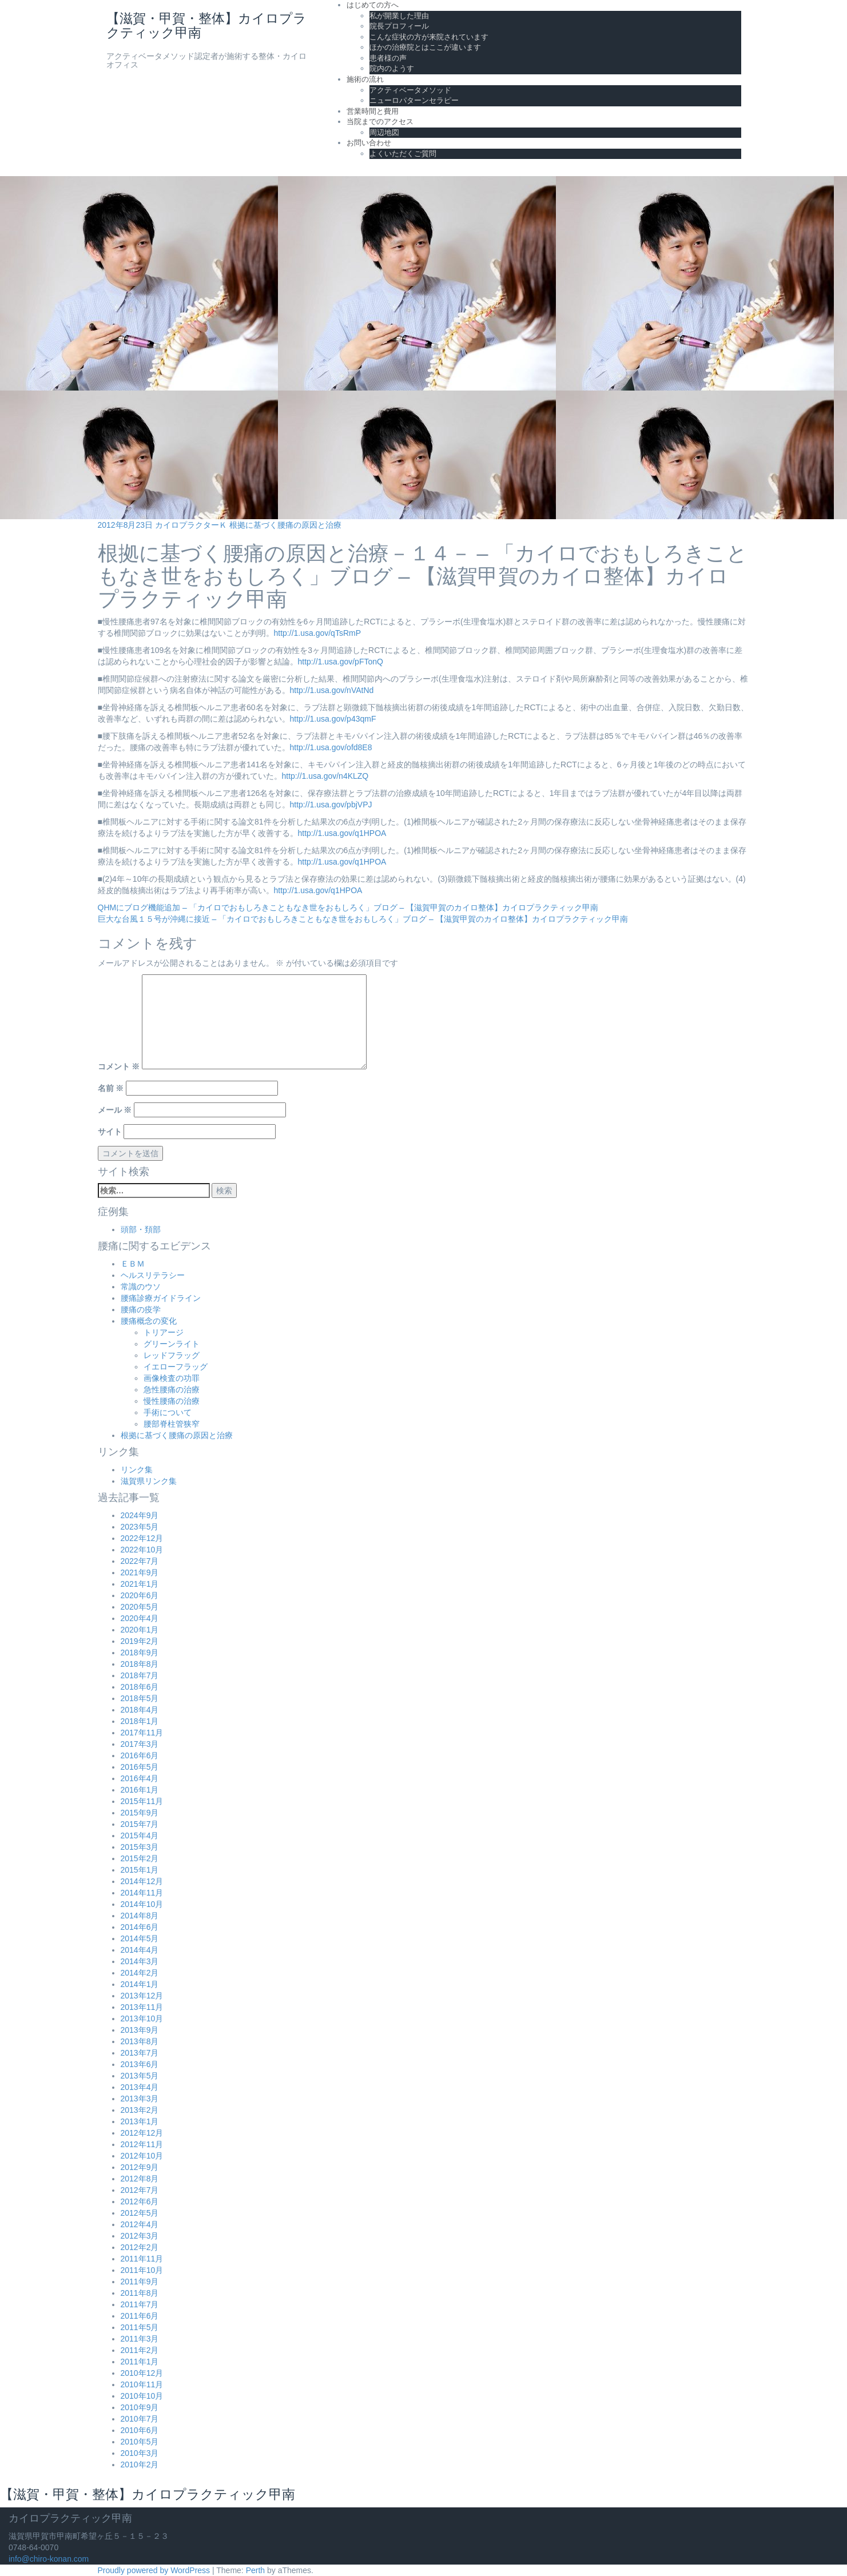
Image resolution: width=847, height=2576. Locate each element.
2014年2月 (140, 1972)
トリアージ (164, 1332)
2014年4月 (140, 1949)
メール (115, 1109)
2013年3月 (140, 2098)
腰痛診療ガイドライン (161, 1298)
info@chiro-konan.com (49, 2558)
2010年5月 (140, 2441)
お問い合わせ (369, 142)
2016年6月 (140, 1755)
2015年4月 (140, 1835)
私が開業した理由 (399, 15)
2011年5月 (140, 2327)
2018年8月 (140, 1664)
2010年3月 (140, 2453)
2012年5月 (140, 2212)
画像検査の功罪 (172, 1378)
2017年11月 (142, 1732)
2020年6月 (140, 1595)
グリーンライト (172, 1343)
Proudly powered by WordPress (154, 2570)
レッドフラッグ (172, 1355)
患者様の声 (388, 58)
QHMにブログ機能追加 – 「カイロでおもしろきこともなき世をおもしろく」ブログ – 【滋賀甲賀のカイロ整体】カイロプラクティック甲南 (348, 907)
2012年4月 (140, 2224)
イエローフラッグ (176, 1366)
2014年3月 (140, 1961)
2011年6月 (140, 2315)
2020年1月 (140, 1629)
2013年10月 (142, 2018)
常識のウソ (141, 1286)
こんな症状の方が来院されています (428, 37)
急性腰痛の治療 (172, 1389)
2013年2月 (140, 2110)
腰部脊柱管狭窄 (172, 1423)
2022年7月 (140, 1561)
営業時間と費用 (373, 111)
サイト (110, 1131)
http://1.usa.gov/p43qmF (333, 718)
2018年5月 (140, 1698)
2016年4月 (140, 1778)
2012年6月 (140, 2201)
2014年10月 (142, 1904)
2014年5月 (140, 1938)
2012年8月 (140, 2178)
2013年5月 (140, 2075)
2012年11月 (142, 2144)
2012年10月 (142, 2155)
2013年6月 (140, 2064)
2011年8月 (140, 2293)
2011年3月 (140, 2338)
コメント (119, 1066)
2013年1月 (140, 2121)
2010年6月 (140, 2430)
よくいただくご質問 (402, 153)
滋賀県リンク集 (149, 1481)
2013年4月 (140, 2087)
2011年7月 (140, 2304)
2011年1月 (140, 2361)
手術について (168, 1412)
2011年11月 (142, 2258)
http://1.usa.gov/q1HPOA (342, 833)
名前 (111, 1088)
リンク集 (137, 1469)
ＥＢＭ (133, 1263)
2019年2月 (140, 1641)
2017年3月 (140, 1744)
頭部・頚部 (141, 1229)
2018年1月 (140, 1721)
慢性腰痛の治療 (172, 1401)
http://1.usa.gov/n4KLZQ (325, 776)
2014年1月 (140, 1984)
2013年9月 (140, 2029)
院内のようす (391, 68)
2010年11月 (142, 2384)
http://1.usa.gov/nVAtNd (332, 690)
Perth (255, 2570)
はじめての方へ (373, 5)
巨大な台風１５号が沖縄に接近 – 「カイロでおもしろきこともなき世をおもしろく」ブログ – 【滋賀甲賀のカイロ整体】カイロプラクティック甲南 (363, 918)
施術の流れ (365, 79)
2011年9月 (140, 2281)
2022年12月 (142, 1538)
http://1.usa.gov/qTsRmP (317, 633)
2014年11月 (142, 1892)
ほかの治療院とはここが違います (425, 47)
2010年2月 (140, 2464)
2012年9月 (140, 2167)
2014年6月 (140, 1927)
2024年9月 (140, 1515)
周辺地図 (384, 132)
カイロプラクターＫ (191, 524)
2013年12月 (142, 1995)
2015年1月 (140, 1869)
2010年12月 (142, 2373)
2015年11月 (142, 1801)
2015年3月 (140, 1847)
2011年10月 (142, 2270)
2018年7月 (140, 1675)
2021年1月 (140, 1583)
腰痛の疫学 (141, 1309)
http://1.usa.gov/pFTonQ (340, 661)
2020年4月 (140, 1618)
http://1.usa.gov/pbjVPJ (331, 804)
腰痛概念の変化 (149, 1320)
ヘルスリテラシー (153, 1275)
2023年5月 (140, 1526)
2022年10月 (142, 1549)
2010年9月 (140, 2407)
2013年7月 (140, 2052)
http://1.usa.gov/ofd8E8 (331, 747)
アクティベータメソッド (410, 90)
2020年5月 (140, 1606)
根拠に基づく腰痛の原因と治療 (285, 524)
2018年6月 (140, 1686)
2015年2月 (140, 1858)
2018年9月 (140, 1652)
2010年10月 (142, 2395)
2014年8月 (140, 1915)
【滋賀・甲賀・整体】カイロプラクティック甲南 (206, 25)
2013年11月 (142, 2007)
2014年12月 (142, 1881)
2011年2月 (140, 2350)
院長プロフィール (399, 26)
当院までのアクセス (380, 121)
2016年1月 (140, 1789)
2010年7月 (140, 2418)
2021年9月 (140, 1572)
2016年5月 (140, 1766)
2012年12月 (142, 2132)
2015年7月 (140, 1824)
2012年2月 (140, 2247)
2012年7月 (140, 2190)
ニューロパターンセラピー (414, 100)
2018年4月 (140, 1709)
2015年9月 (140, 1812)
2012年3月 (140, 2235)
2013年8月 (140, 2041)
